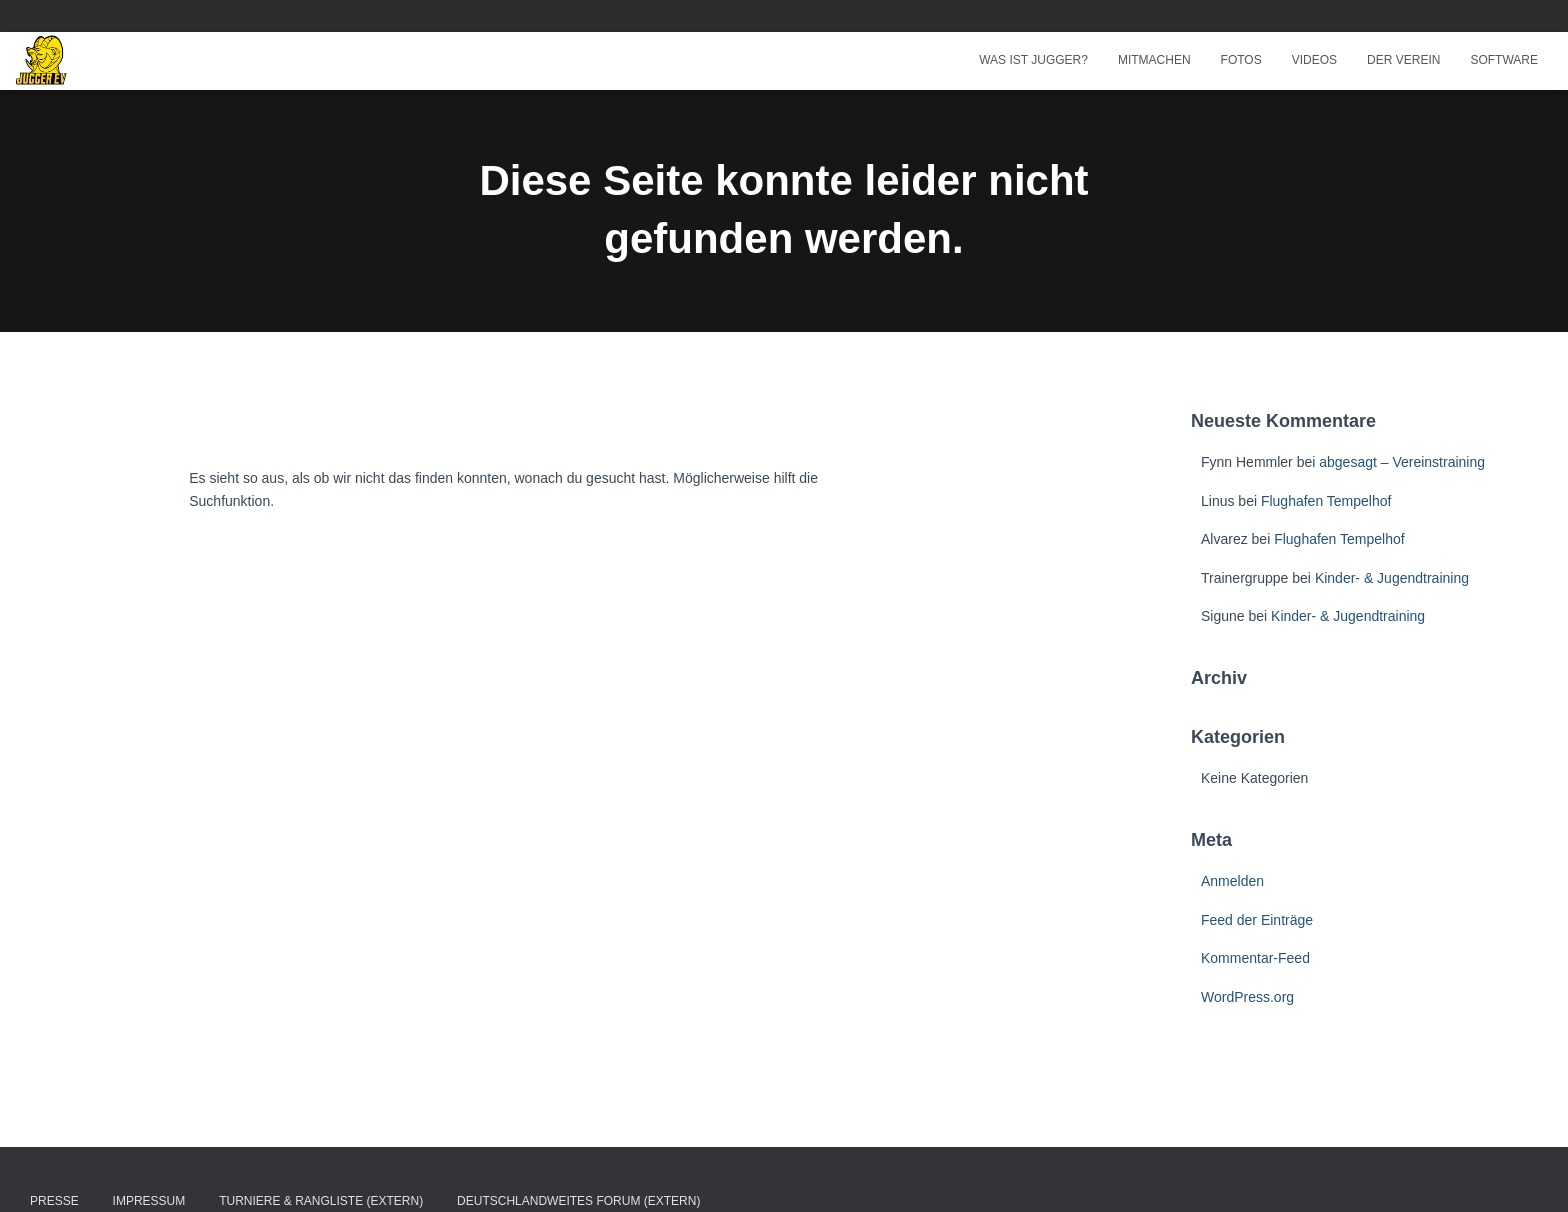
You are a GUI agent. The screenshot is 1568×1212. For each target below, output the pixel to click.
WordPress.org (1247, 997)
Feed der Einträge (1257, 920)
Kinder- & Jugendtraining (1392, 578)
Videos (1314, 60)
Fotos (1241, 60)
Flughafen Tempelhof (1326, 501)
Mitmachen (1154, 60)
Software (1504, 60)
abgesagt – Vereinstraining (1402, 462)
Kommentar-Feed (1255, 958)
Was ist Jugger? (1033, 60)
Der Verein (1403, 60)
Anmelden (1232, 881)
